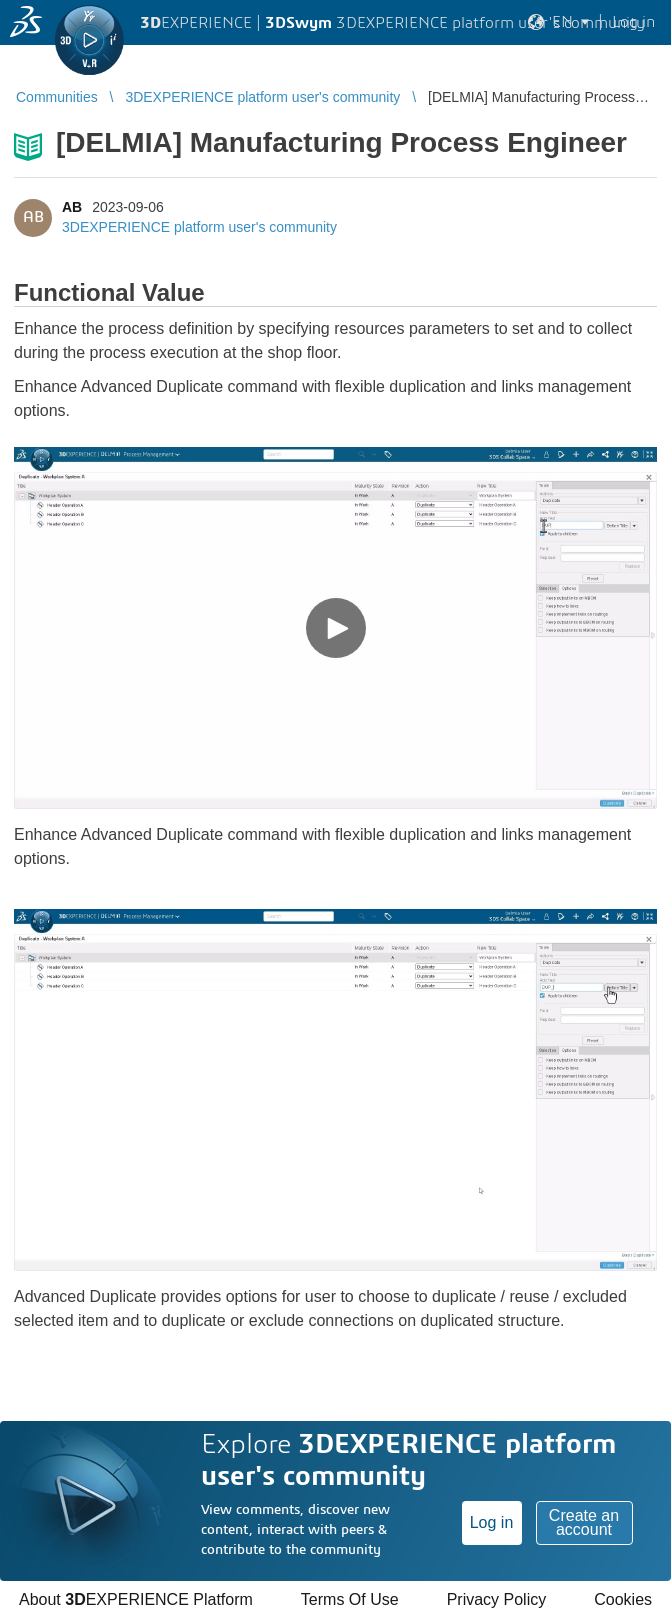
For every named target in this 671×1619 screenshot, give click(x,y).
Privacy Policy (497, 1599)
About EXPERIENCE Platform (136, 1599)
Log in (492, 1522)
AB (72, 207)
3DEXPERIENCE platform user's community (199, 227)
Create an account (584, 1522)
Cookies (623, 1599)
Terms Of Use (350, 1599)
